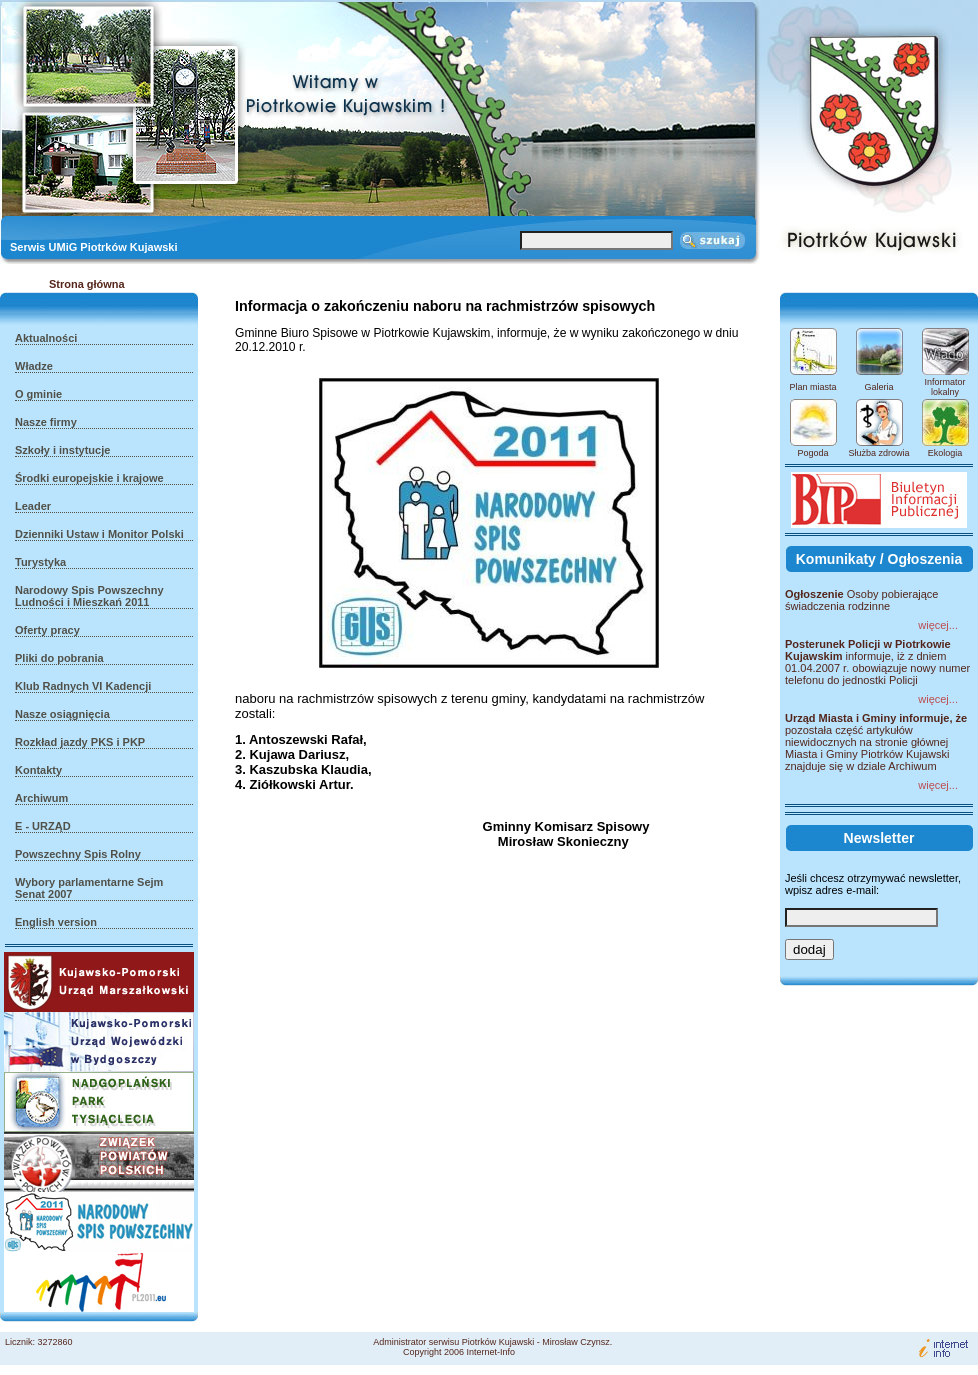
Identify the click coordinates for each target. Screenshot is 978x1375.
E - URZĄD (43, 826)
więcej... (938, 625)
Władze (34, 366)
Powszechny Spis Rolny (78, 854)
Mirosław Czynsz (576, 1342)
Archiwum (41, 798)
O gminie (38, 394)
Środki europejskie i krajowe (89, 478)
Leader (33, 506)
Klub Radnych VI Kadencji (83, 686)
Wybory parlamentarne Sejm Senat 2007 (89, 888)
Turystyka (40, 562)
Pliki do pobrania (59, 658)
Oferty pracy (47, 630)
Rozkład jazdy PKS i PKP (80, 742)
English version (56, 922)
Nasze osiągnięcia (62, 714)
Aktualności (46, 338)
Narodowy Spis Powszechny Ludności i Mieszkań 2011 (89, 596)
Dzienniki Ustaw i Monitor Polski (99, 534)
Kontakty (38, 770)
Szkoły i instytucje (62, 450)
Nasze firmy (46, 422)
